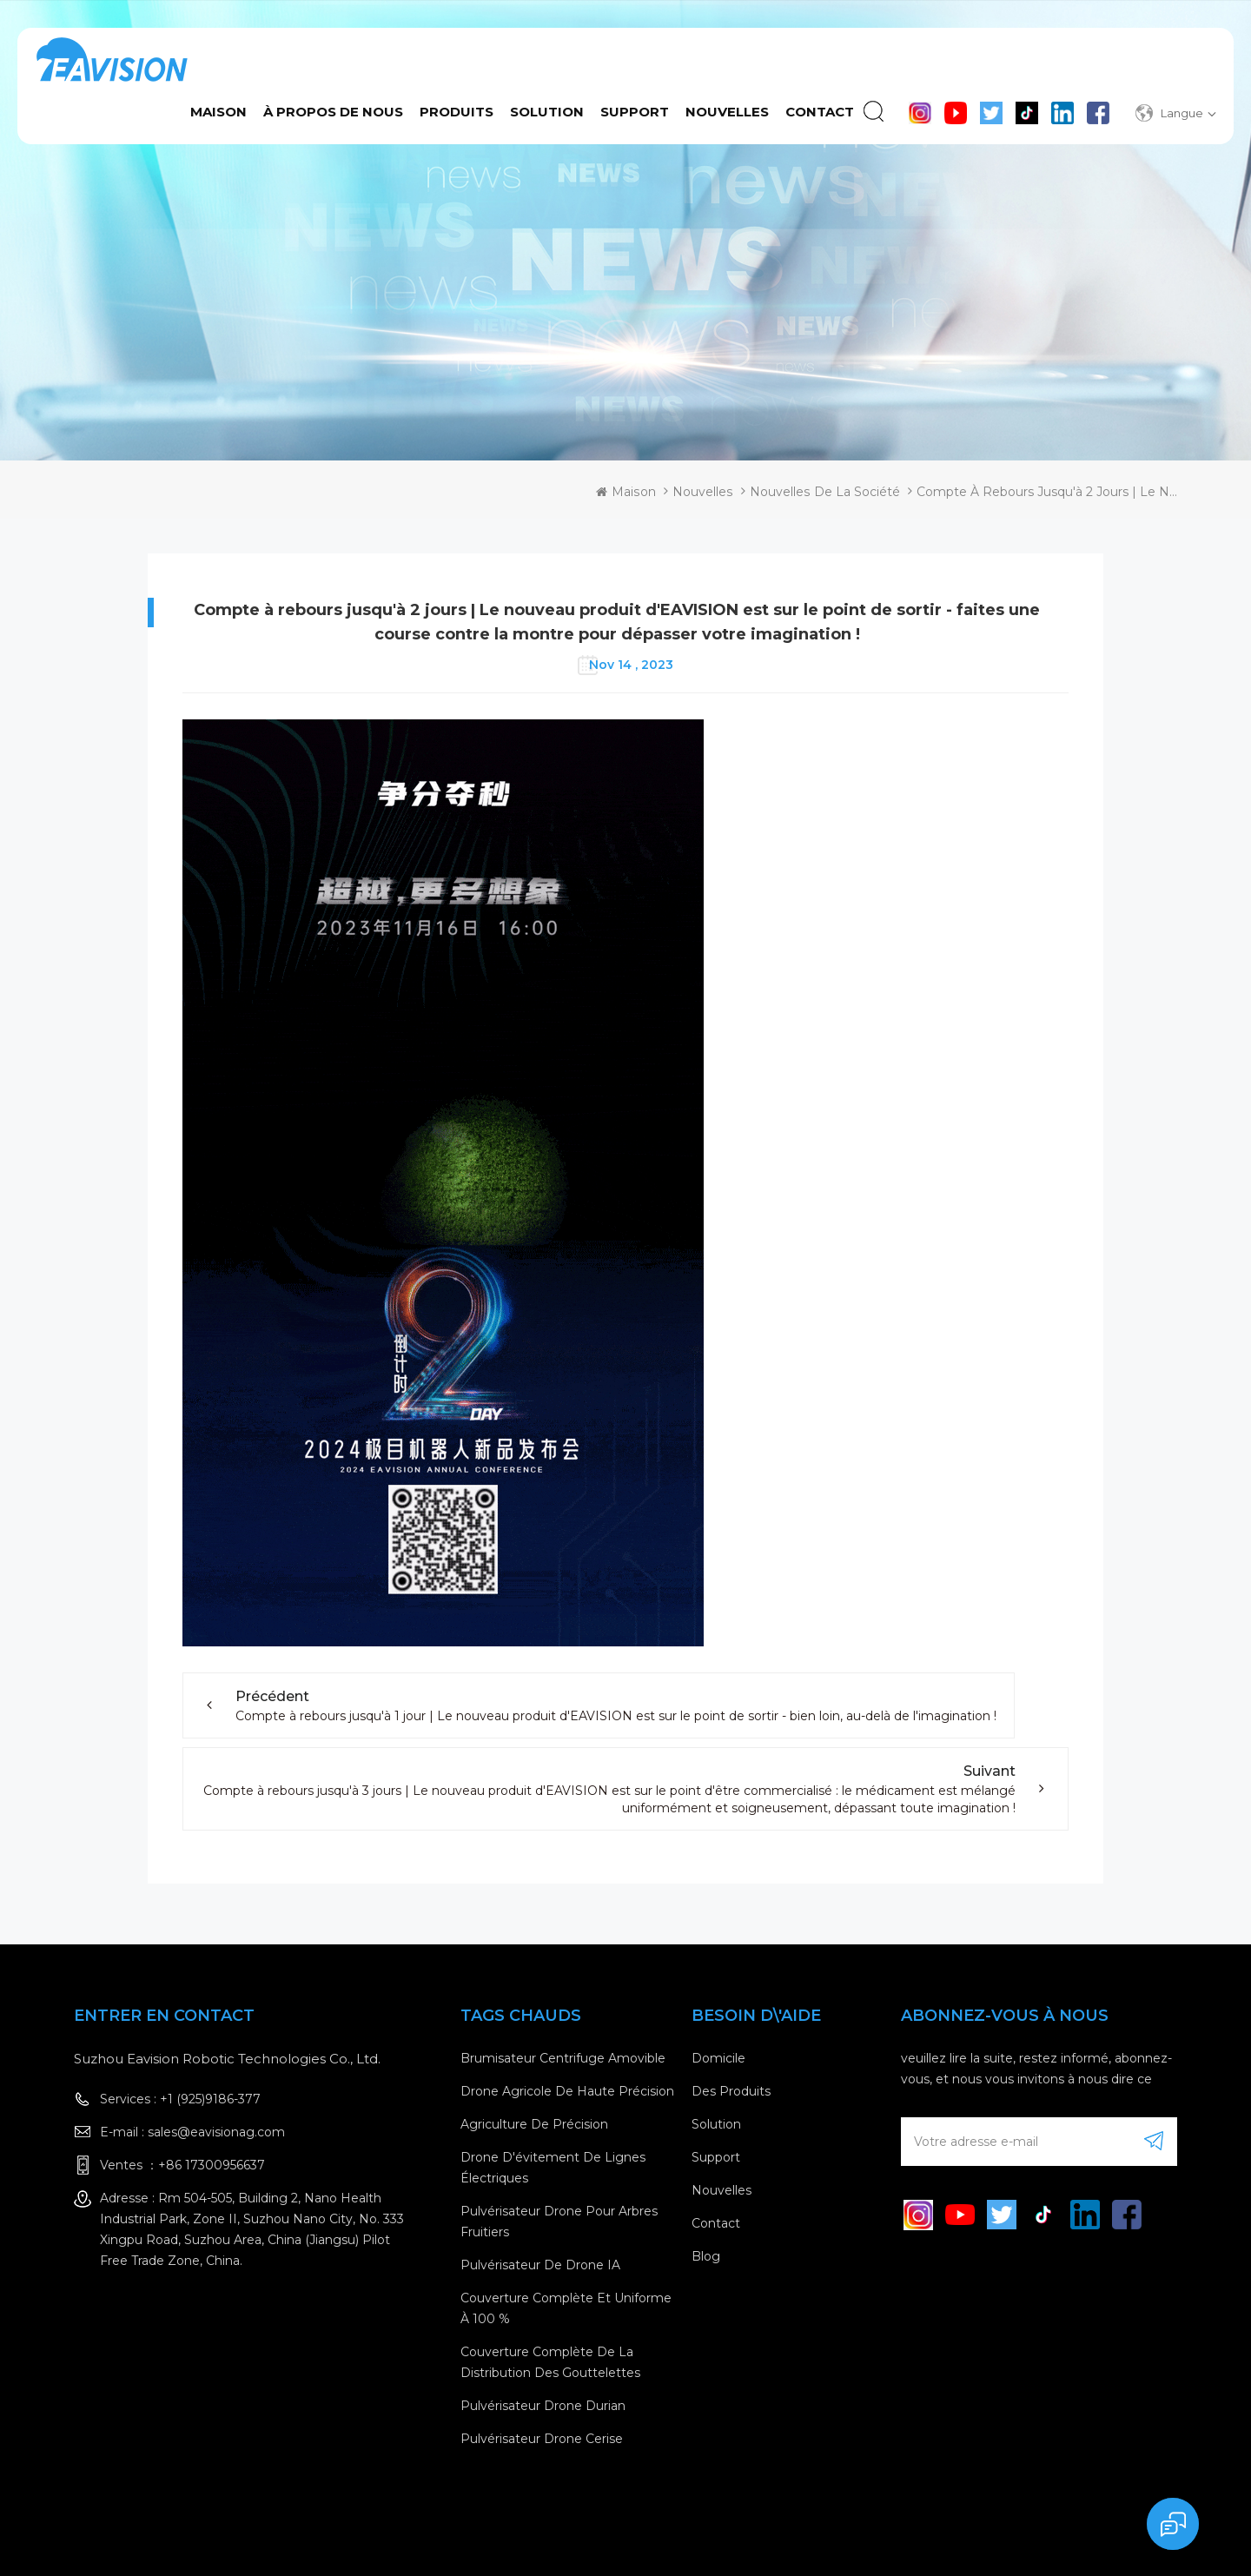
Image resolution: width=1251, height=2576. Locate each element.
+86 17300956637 (211, 2165)
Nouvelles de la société (825, 492)
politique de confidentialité (1083, 2541)
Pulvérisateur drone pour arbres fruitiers (559, 2221)
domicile (718, 2058)
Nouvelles (727, 111)
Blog (706, 2256)
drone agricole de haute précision (567, 2091)
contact (819, 111)
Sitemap (912, 2541)
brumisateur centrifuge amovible (562, 2058)
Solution (547, 111)
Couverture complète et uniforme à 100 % (566, 2308)
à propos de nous (333, 111)
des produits (731, 2091)
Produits (456, 111)
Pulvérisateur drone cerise (541, 2439)
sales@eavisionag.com (216, 2132)
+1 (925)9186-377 (210, 2099)
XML (964, 2541)
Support (634, 111)
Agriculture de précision (534, 2124)
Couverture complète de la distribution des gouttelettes (550, 2362)
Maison (218, 111)
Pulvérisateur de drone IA (540, 2265)
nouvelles (721, 2190)
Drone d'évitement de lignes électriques (552, 2167)
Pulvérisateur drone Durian (543, 2406)
